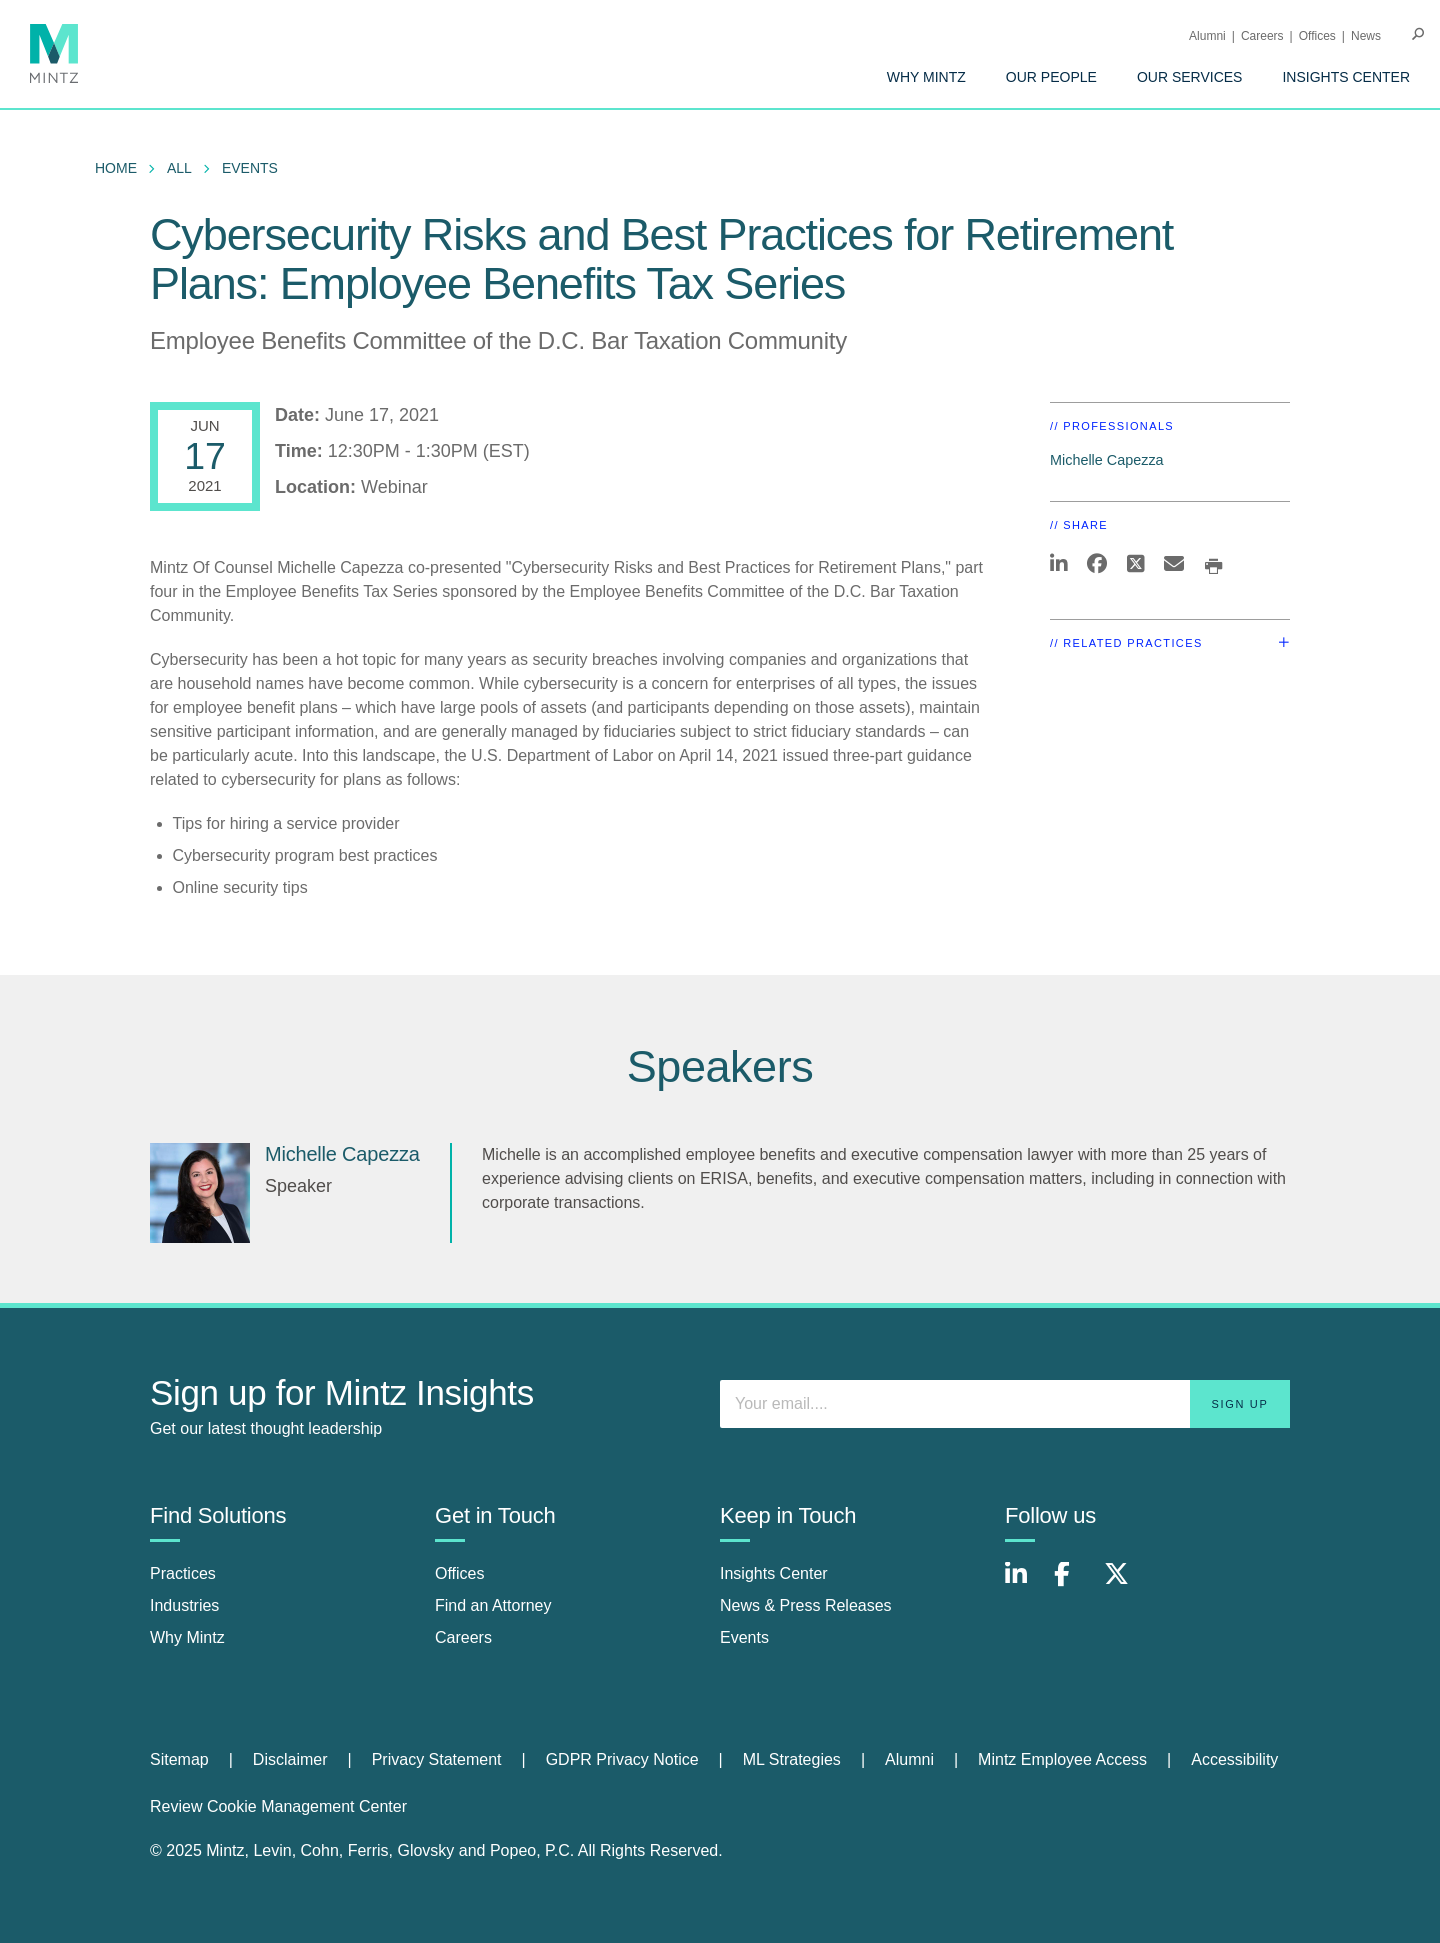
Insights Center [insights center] (774, 1573)
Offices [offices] (460, 1573)
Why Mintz (926, 77)
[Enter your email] (1005, 1404)
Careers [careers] (463, 1637)
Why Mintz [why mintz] (187, 1637)
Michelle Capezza (1107, 460)
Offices (1317, 36)
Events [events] (744, 1637)
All (179, 168)
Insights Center (1346, 77)
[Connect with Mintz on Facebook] (1074, 1584)
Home (116, 168)
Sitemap (179, 1759)
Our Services (1190, 77)
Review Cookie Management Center (278, 1806)
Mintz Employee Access (1062, 1759)
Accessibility (1234, 1759)
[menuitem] (926, 77)
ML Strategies (792, 1759)
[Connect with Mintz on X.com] (1124, 1584)
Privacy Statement (437, 1759)
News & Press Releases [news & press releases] (806, 1605)
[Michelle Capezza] (200, 1193)
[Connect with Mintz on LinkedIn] (1025, 1584)
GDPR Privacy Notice (622, 1759)
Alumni (1207, 36)
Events (250, 168)
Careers (1262, 36)
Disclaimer (290, 1759)
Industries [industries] (184, 1605)
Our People (1051, 77)
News (1366, 36)
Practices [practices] (183, 1573)
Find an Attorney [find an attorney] (493, 1605)
